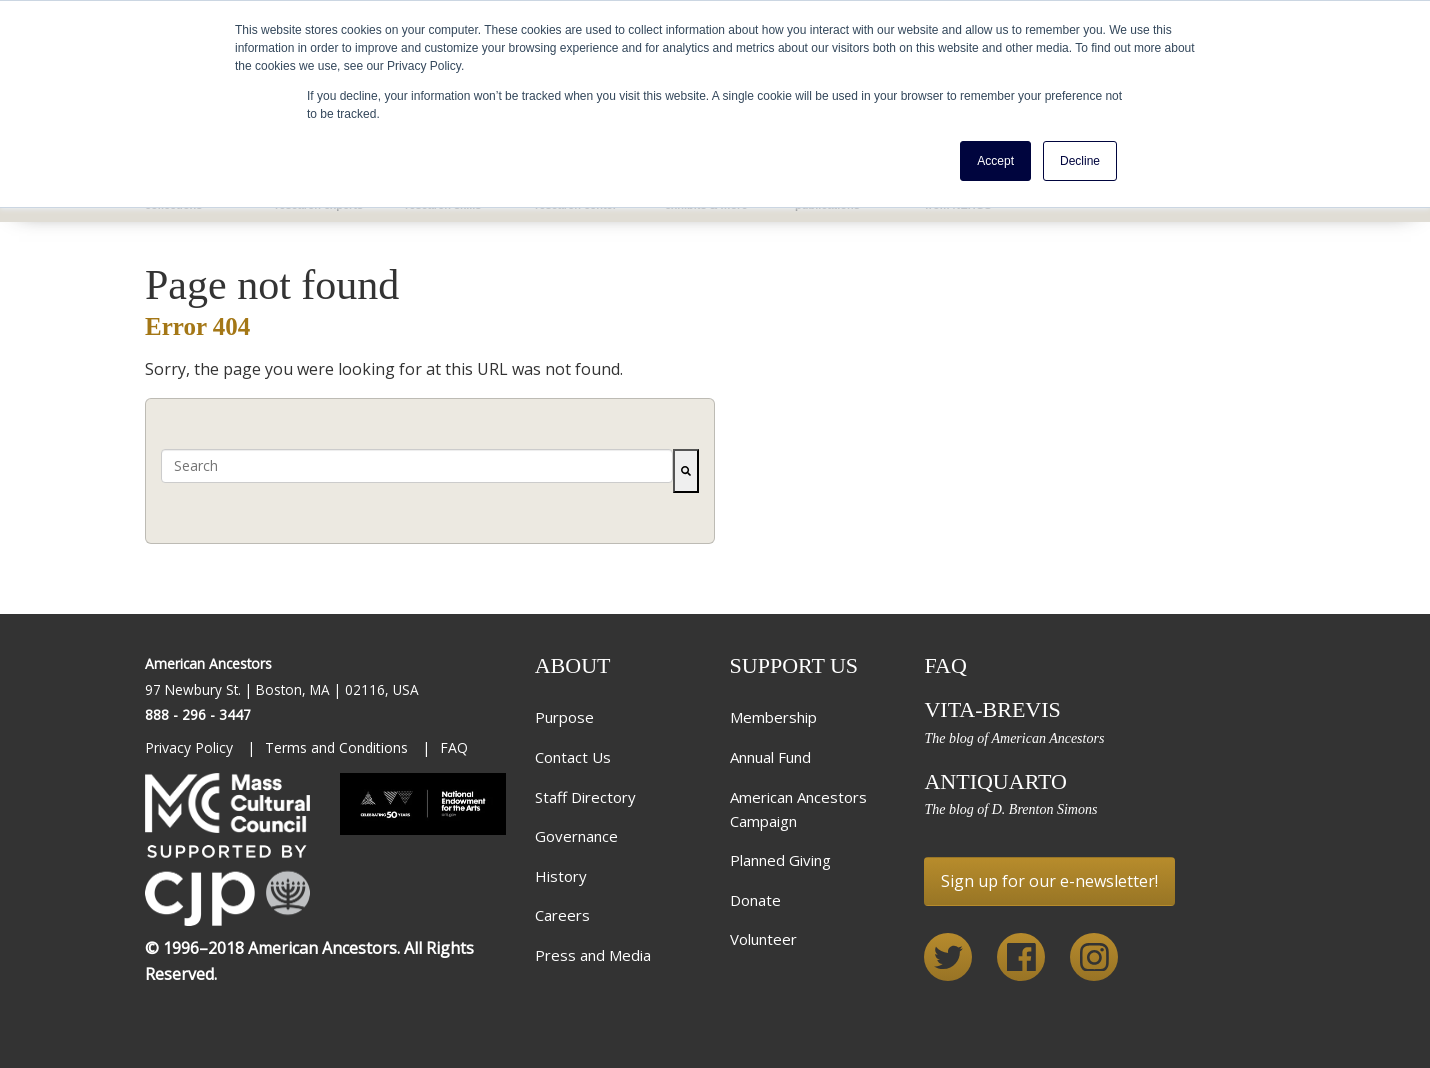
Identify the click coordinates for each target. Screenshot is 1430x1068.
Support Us (794, 665)
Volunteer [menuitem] (763, 939)
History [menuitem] (561, 876)
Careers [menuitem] (562, 915)
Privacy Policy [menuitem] (191, 747)
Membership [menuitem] (773, 717)
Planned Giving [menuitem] (780, 860)
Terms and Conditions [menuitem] (338, 747)
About (573, 665)
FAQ (945, 665)
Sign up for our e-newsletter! (1049, 881)
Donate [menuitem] (755, 900)
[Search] (686, 471)
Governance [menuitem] (576, 836)
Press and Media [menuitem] (593, 955)
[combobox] (417, 466)
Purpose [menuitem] (564, 717)
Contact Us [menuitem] (573, 757)
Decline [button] (1080, 161)
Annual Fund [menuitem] (770, 757)
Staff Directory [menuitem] (585, 797)
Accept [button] (995, 161)
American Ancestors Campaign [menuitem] (798, 809)
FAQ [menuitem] (454, 747)
